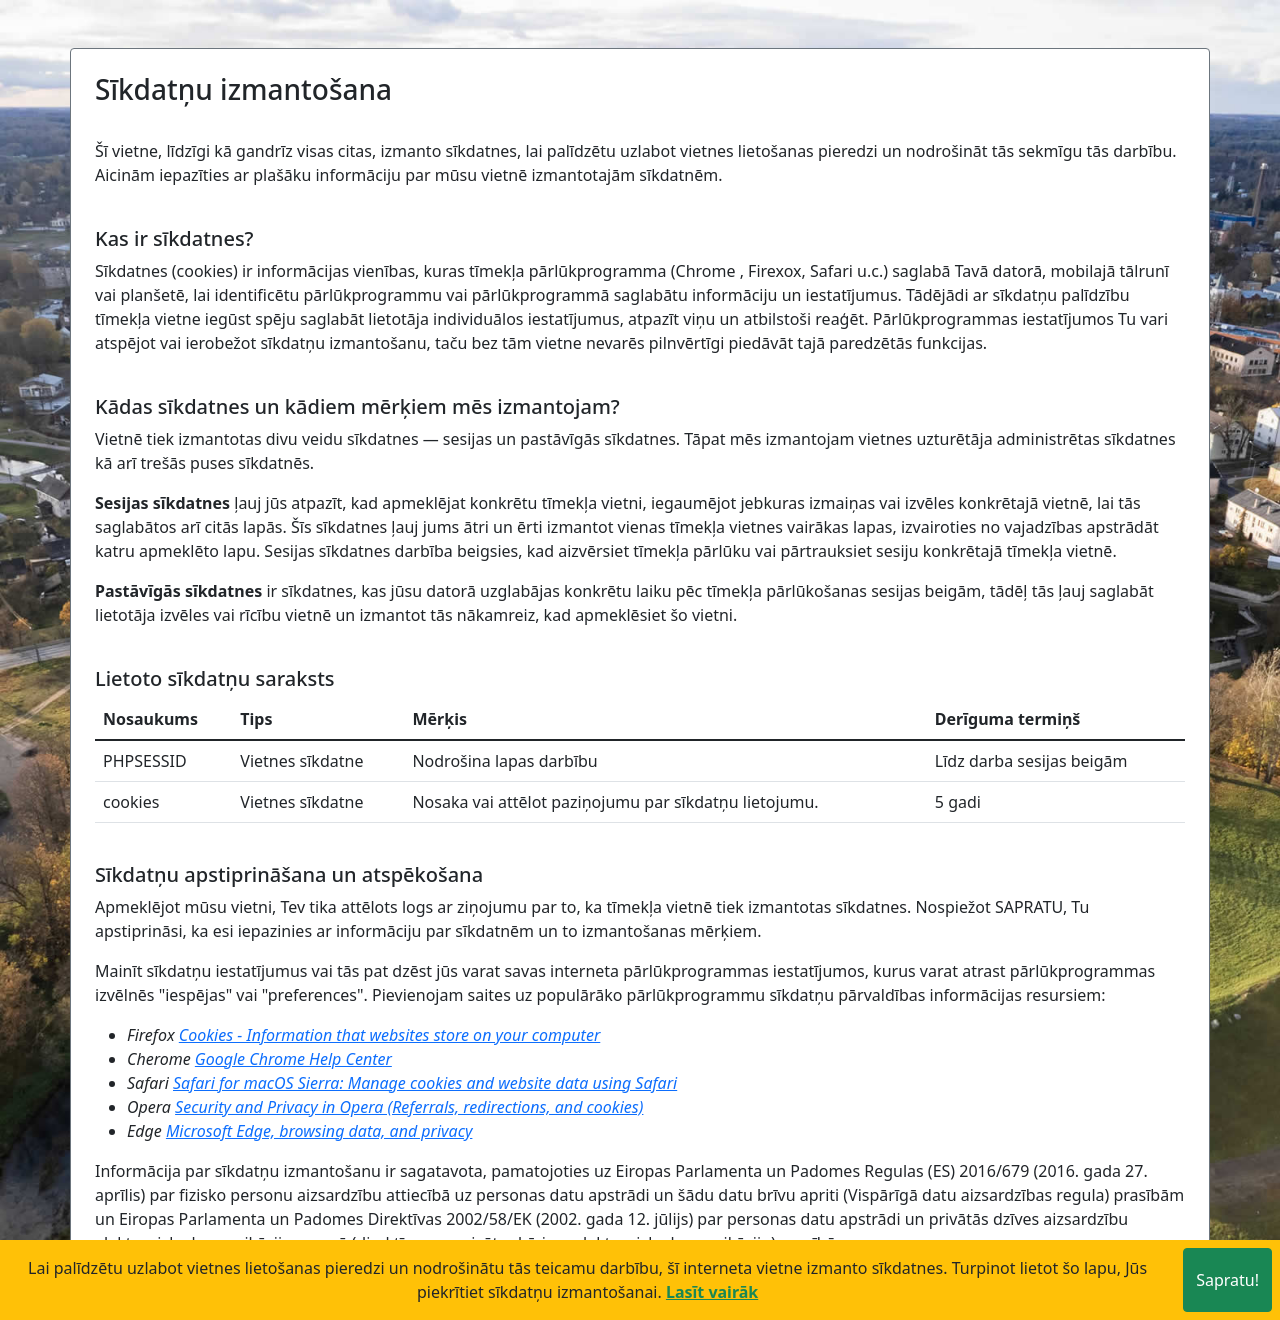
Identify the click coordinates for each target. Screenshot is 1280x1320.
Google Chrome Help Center (293, 1059)
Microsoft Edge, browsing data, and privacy (319, 1131)
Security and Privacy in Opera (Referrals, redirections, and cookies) (409, 1107)
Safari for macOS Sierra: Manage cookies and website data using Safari (425, 1083)
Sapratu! (1227, 1280)
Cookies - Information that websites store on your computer (390, 1035)
